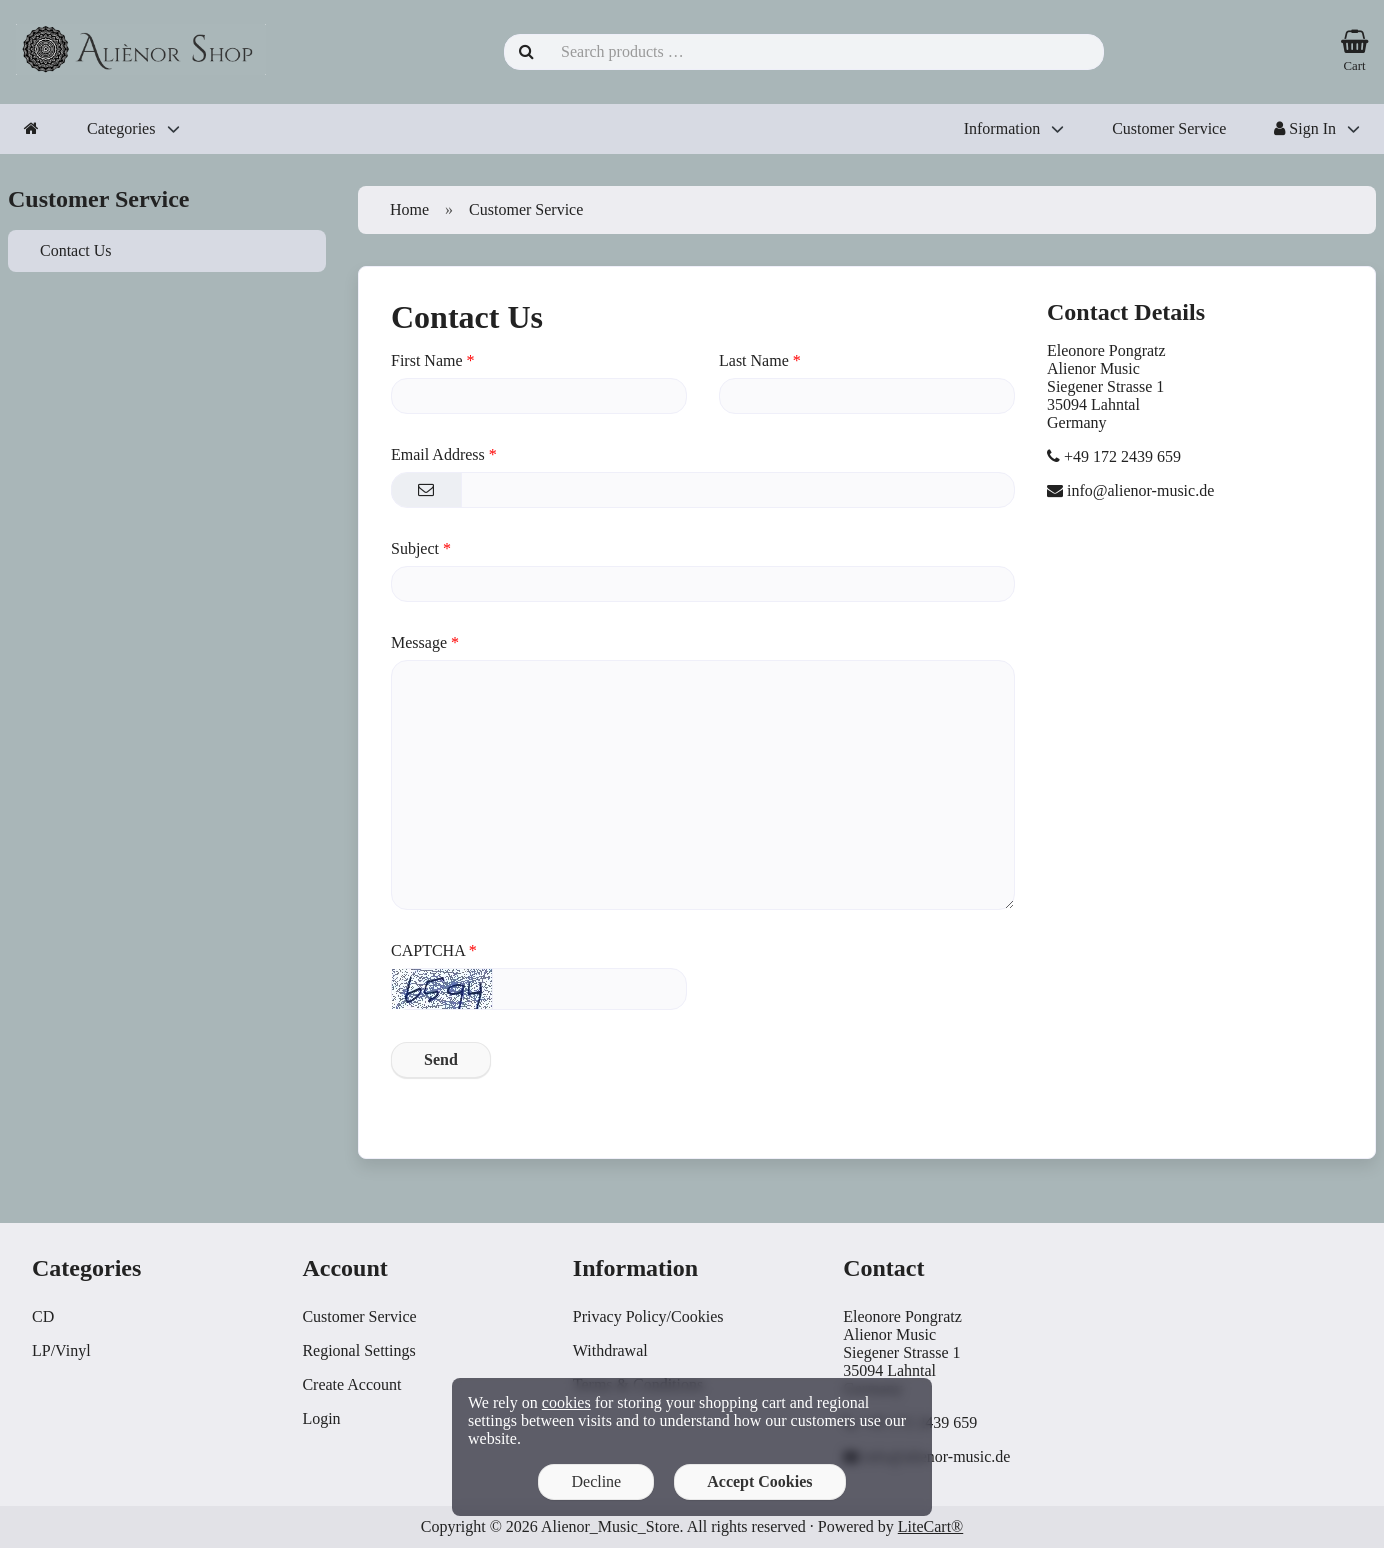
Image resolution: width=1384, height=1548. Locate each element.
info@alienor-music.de (1140, 490)
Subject (415, 548)
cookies (566, 1402)
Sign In (1305, 128)
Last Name (754, 360)
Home (409, 209)
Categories (121, 128)
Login (321, 1418)
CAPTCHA (428, 950)
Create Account (351, 1384)
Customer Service (1169, 128)
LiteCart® (930, 1526)
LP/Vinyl (61, 1350)
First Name (427, 360)
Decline (596, 1481)
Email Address (438, 454)
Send (441, 1059)
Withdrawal (610, 1350)
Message (419, 642)
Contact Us (76, 250)
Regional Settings (358, 1350)
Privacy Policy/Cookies (648, 1316)
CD (43, 1316)
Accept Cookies (759, 1481)
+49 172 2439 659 (1122, 456)
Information (1002, 128)
